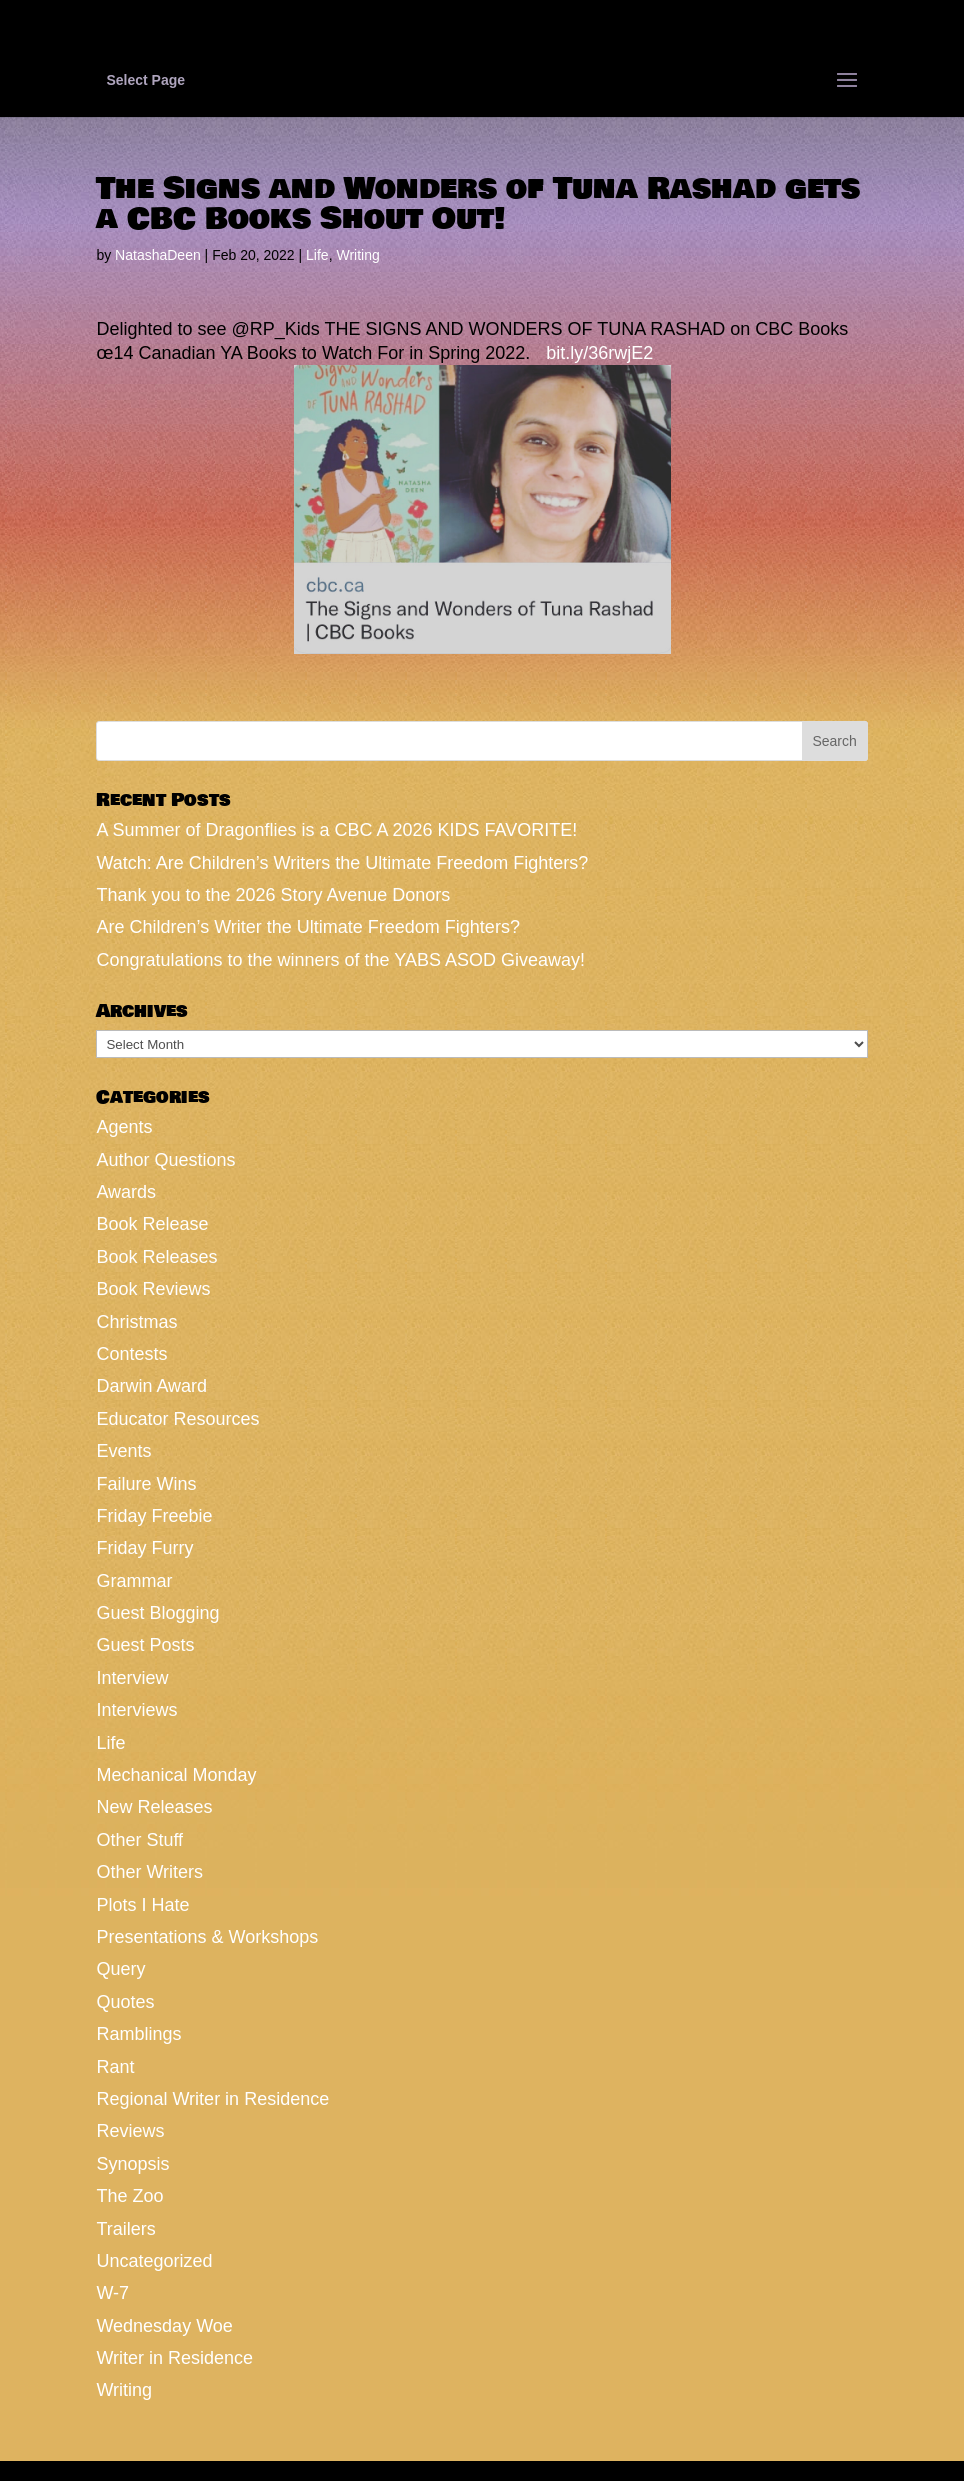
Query (120, 1969)
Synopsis (132, 2164)
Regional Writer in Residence (212, 2099)
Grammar (134, 1581)
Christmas (136, 1322)
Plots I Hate (142, 1905)
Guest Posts (145, 1645)
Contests (131, 1354)
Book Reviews (153, 1289)
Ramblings (138, 2034)
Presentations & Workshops (207, 1937)
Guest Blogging (157, 1613)
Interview (132, 1678)
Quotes (125, 2002)
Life (317, 255)
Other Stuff (139, 1840)
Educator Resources (177, 1419)
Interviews (136, 1710)
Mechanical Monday (176, 1775)
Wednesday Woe (164, 2326)
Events (123, 1451)
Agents (124, 1127)
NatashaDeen (158, 255)
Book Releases (156, 1257)
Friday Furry (144, 1548)
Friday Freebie (154, 1516)
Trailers (125, 2229)
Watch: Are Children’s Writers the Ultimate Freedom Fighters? (342, 863)
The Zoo (129, 2196)
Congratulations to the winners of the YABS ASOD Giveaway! (340, 960)
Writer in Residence (174, 2358)
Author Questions (165, 1160)
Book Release (152, 1224)
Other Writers (149, 1872)
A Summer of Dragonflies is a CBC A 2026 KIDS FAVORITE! (336, 830)
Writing (357, 255)
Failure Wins (146, 1484)
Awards (126, 1192)
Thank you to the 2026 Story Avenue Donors (273, 895)
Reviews (130, 2131)
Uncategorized (154, 2261)
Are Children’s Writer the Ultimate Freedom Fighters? (307, 927)
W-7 (112, 2293)
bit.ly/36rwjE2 (599, 353)
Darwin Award (151, 1386)
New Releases (154, 1807)
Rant (115, 2067)
